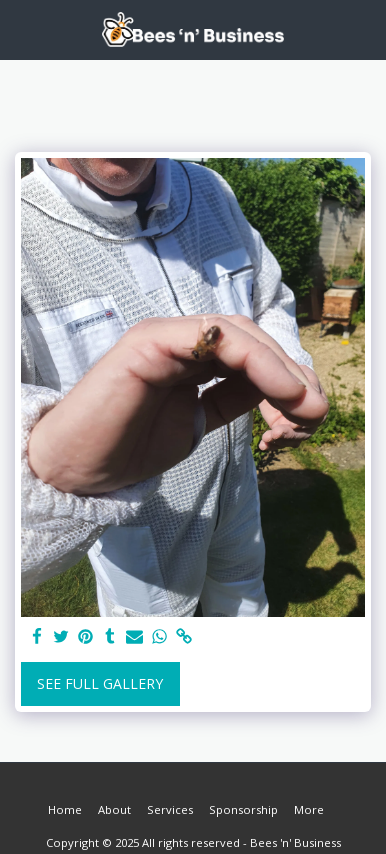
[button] (22, 28)
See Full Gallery (100, 683)
